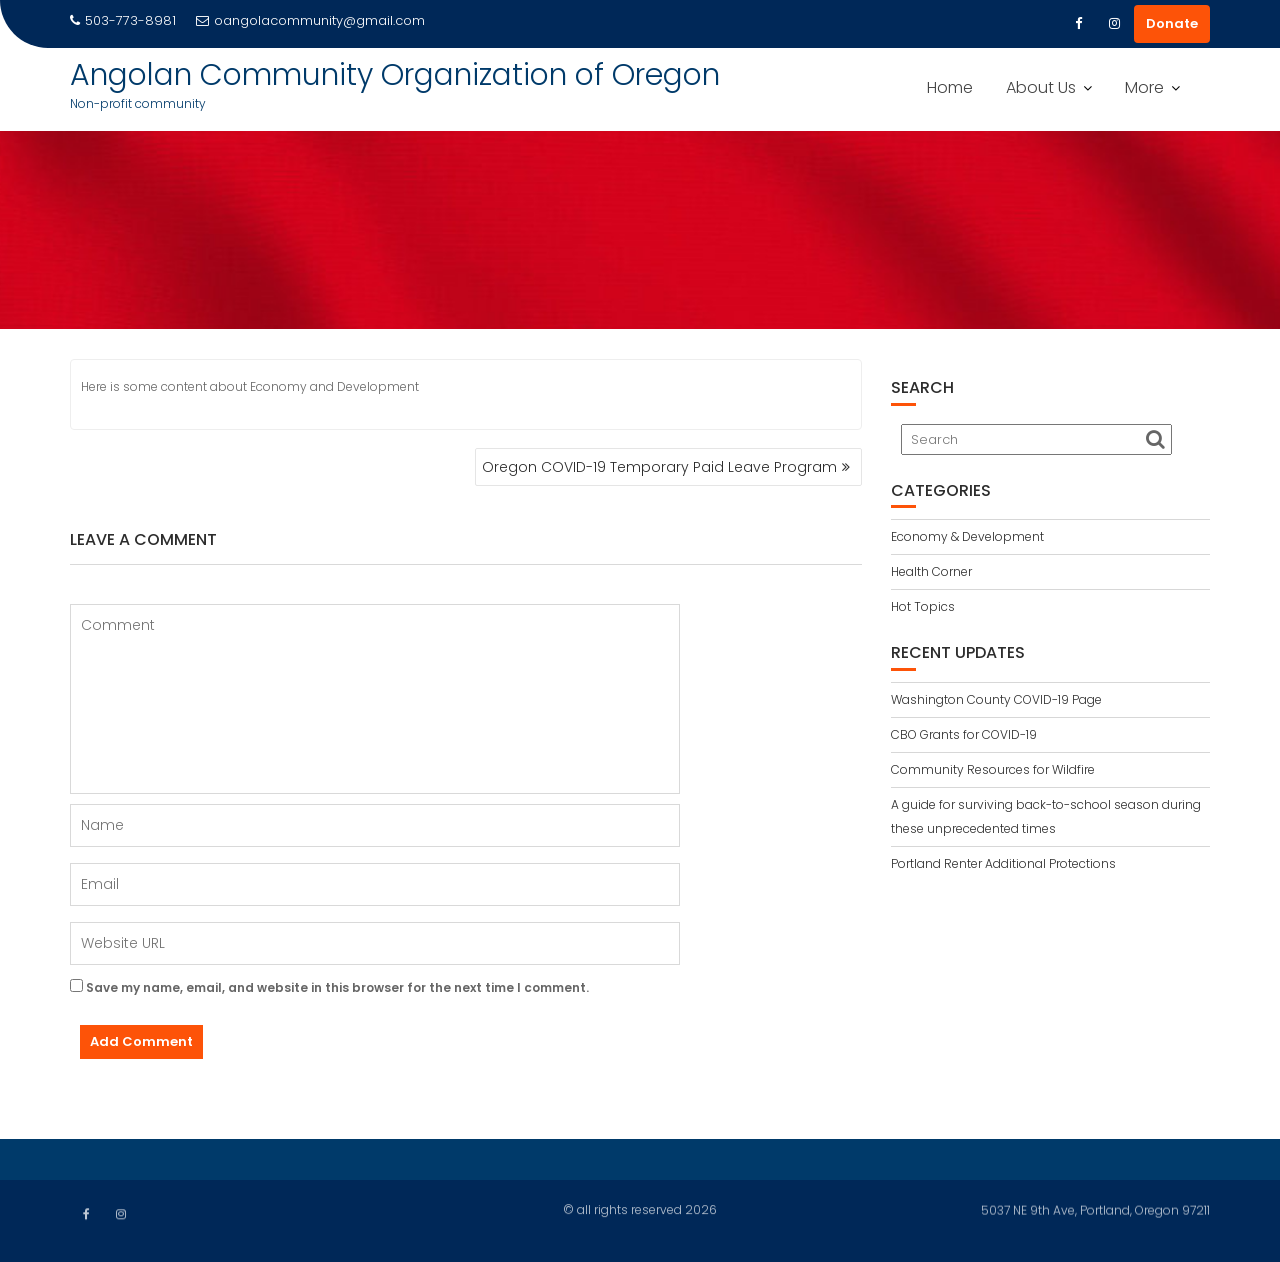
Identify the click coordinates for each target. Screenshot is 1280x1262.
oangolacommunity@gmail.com (310, 20)
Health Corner (931, 571)
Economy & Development (967, 536)
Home (950, 87)
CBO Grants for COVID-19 (964, 734)
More (1144, 87)
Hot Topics (923, 606)
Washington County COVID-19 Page (996, 699)
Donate (1172, 23)
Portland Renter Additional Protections (1003, 863)
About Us (1041, 87)
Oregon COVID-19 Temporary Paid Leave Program (659, 467)
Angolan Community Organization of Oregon (395, 75)
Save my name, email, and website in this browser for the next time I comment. (337, 987)
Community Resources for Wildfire (993, 769)
